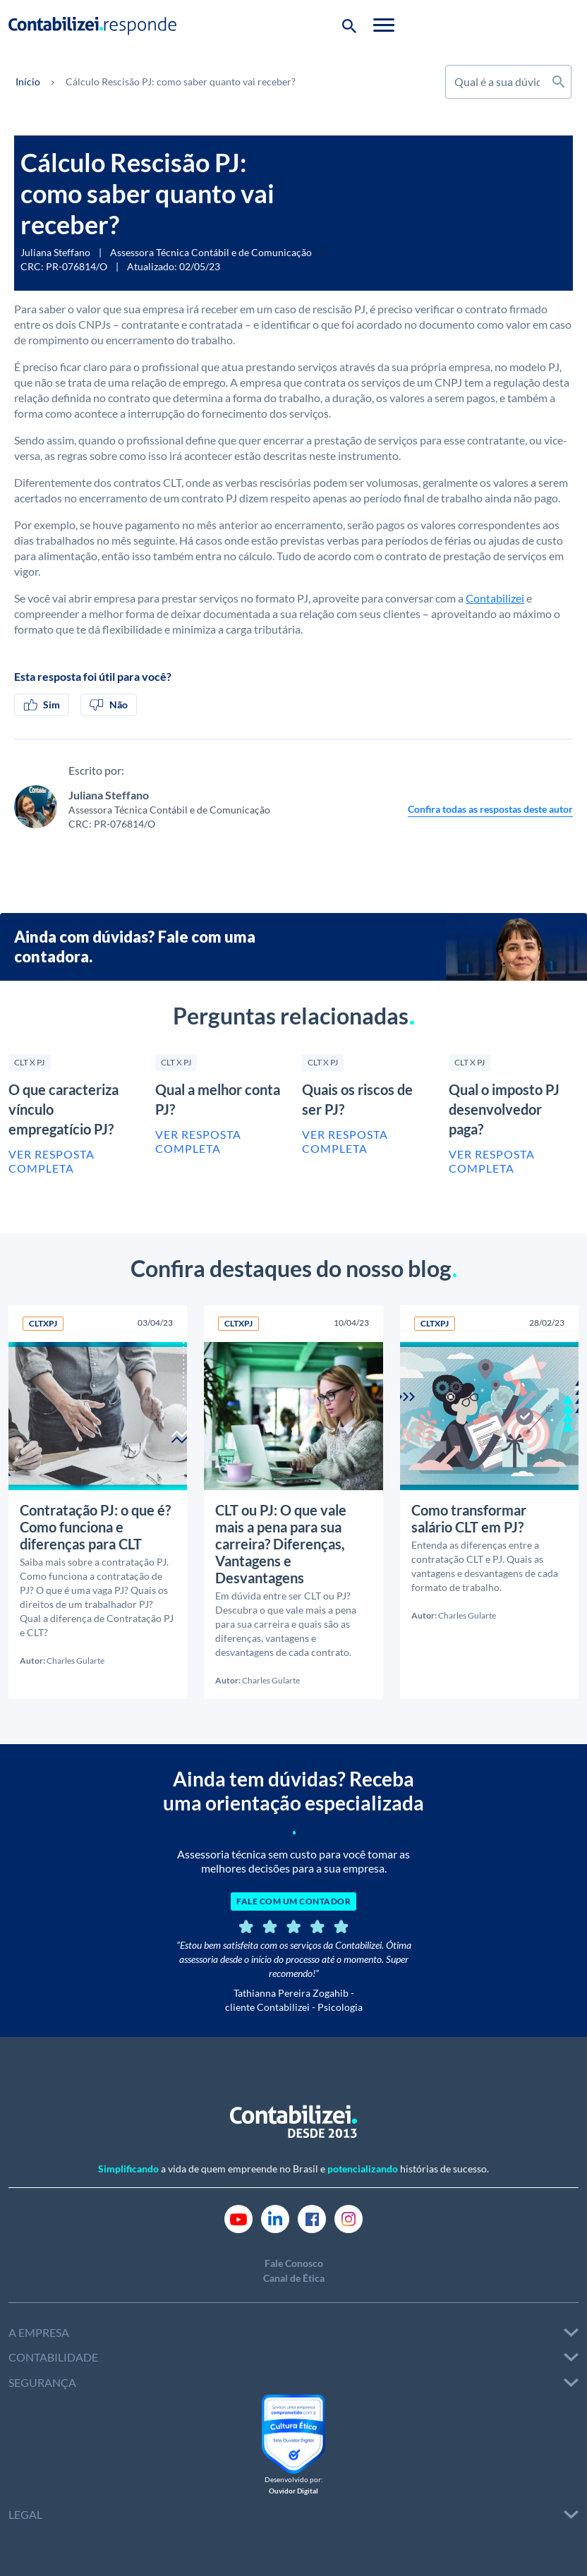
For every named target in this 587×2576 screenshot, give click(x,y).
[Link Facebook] (312, 2216)
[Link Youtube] (238, 2216)
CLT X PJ (29, 1062)
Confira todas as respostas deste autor (490, 809)
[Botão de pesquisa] (533, 24)
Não (109, 705)
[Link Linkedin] (275, 2216)
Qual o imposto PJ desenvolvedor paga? (504, 1109)
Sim (41, 705)
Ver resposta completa (51, 1161)
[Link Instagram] (348, 2216)
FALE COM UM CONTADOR (293, 1900)
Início (28, 81)
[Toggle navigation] (568, 24)
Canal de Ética (294, 2276)
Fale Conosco (294, 2262)
